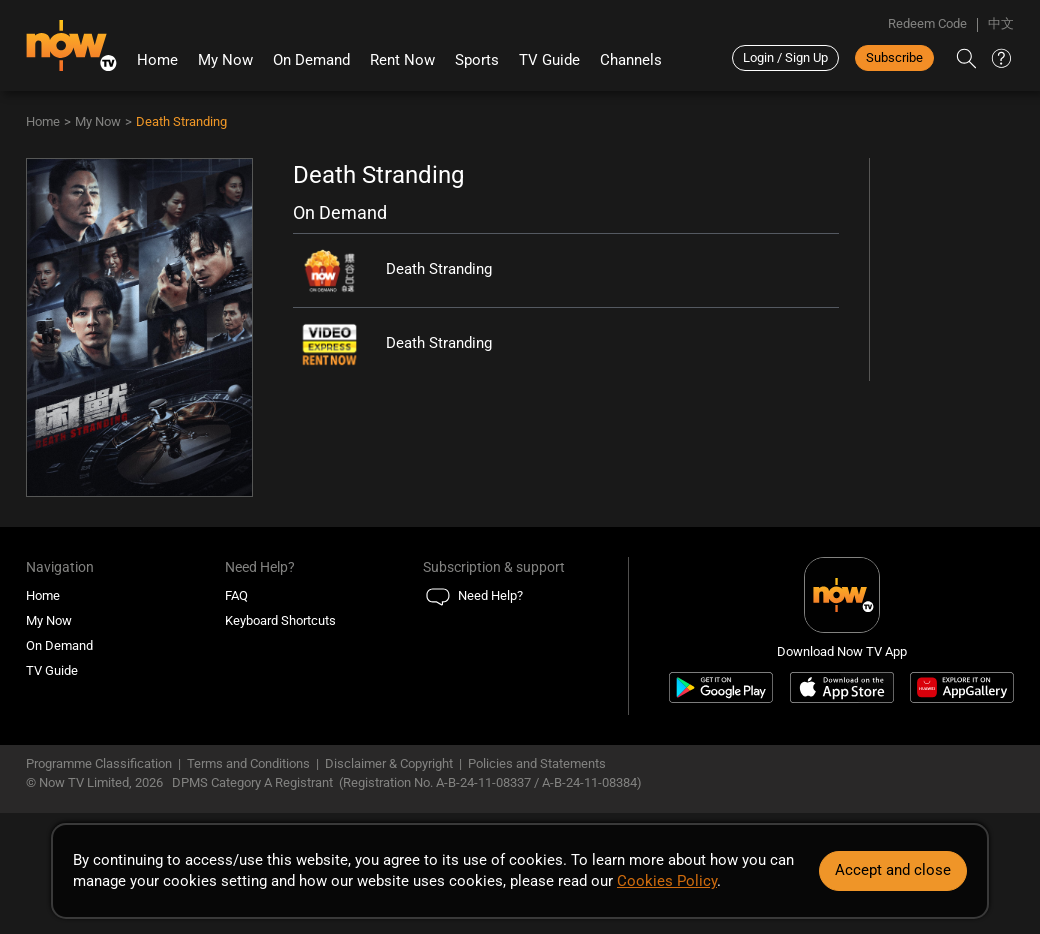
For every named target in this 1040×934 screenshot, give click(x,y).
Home (157, 60)
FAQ (236, 595)
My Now (225, 60)
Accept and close (893, 870)
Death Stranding (181, 121)
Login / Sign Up (785, 57)
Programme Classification (99, 763)
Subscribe (894, 57)
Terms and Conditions (248, 763)
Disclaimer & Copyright (389, 763)
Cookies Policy (667, 881)
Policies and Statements (537, 763)
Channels (631, 60)
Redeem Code (927, 23)
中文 (1001, 23)
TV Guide (549, 60)
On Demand (311, 60)
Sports (477, 60)
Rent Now (402, 60)
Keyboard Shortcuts (280, 620)
